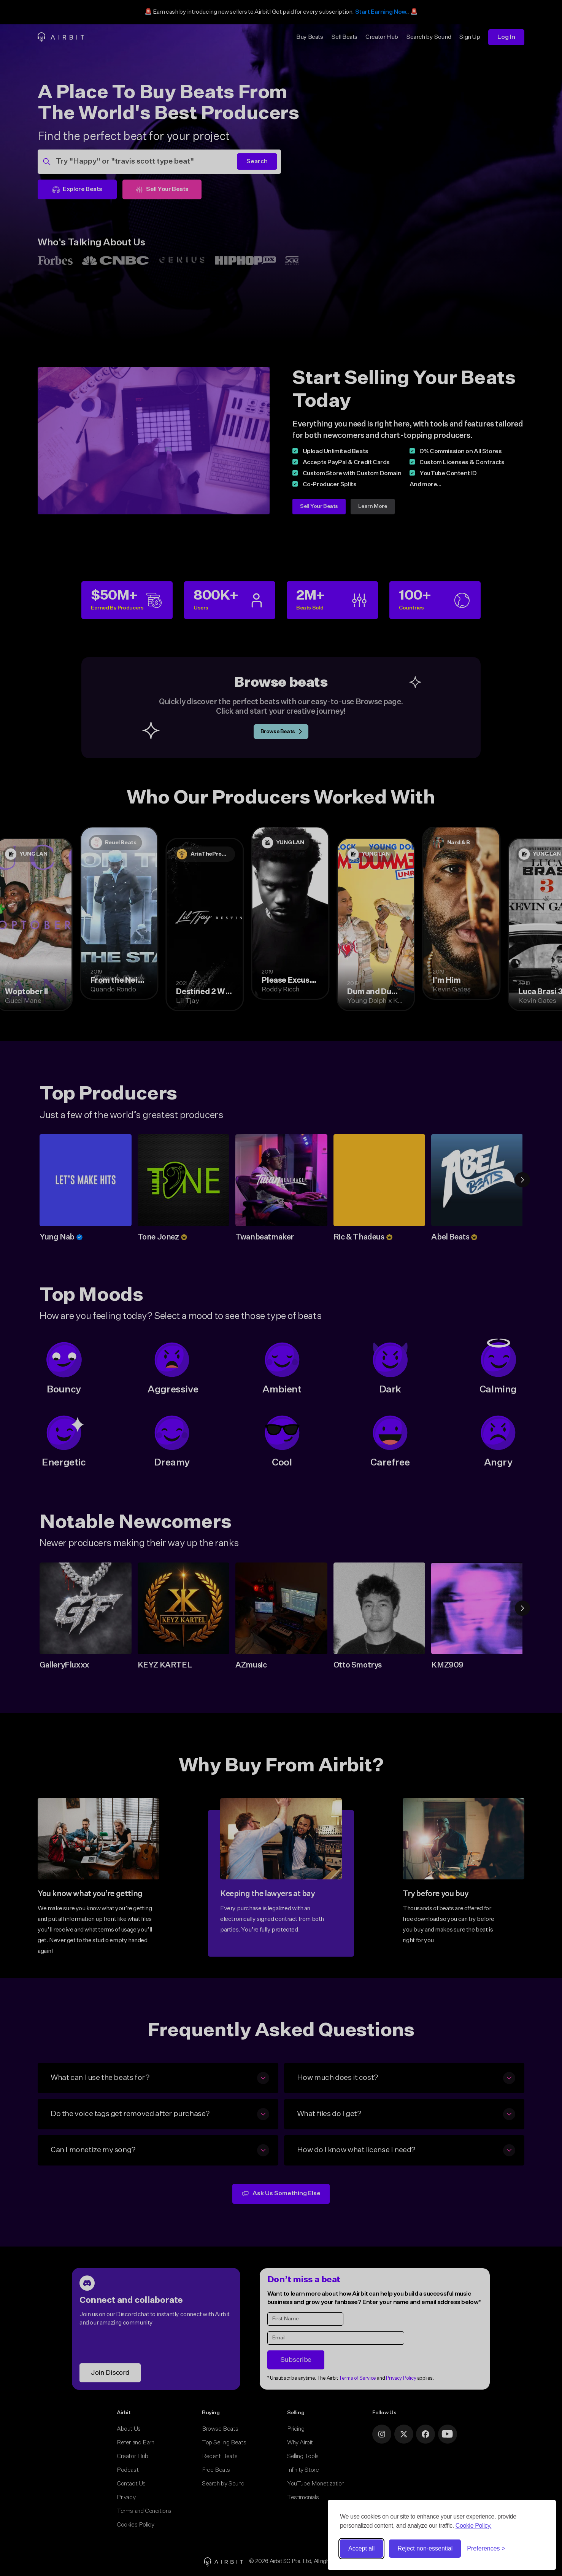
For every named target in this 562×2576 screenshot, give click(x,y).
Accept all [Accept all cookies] (361, 2548)
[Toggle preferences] (486, 2548)
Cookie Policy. (474, 2525)
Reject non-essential (424, 2548)
